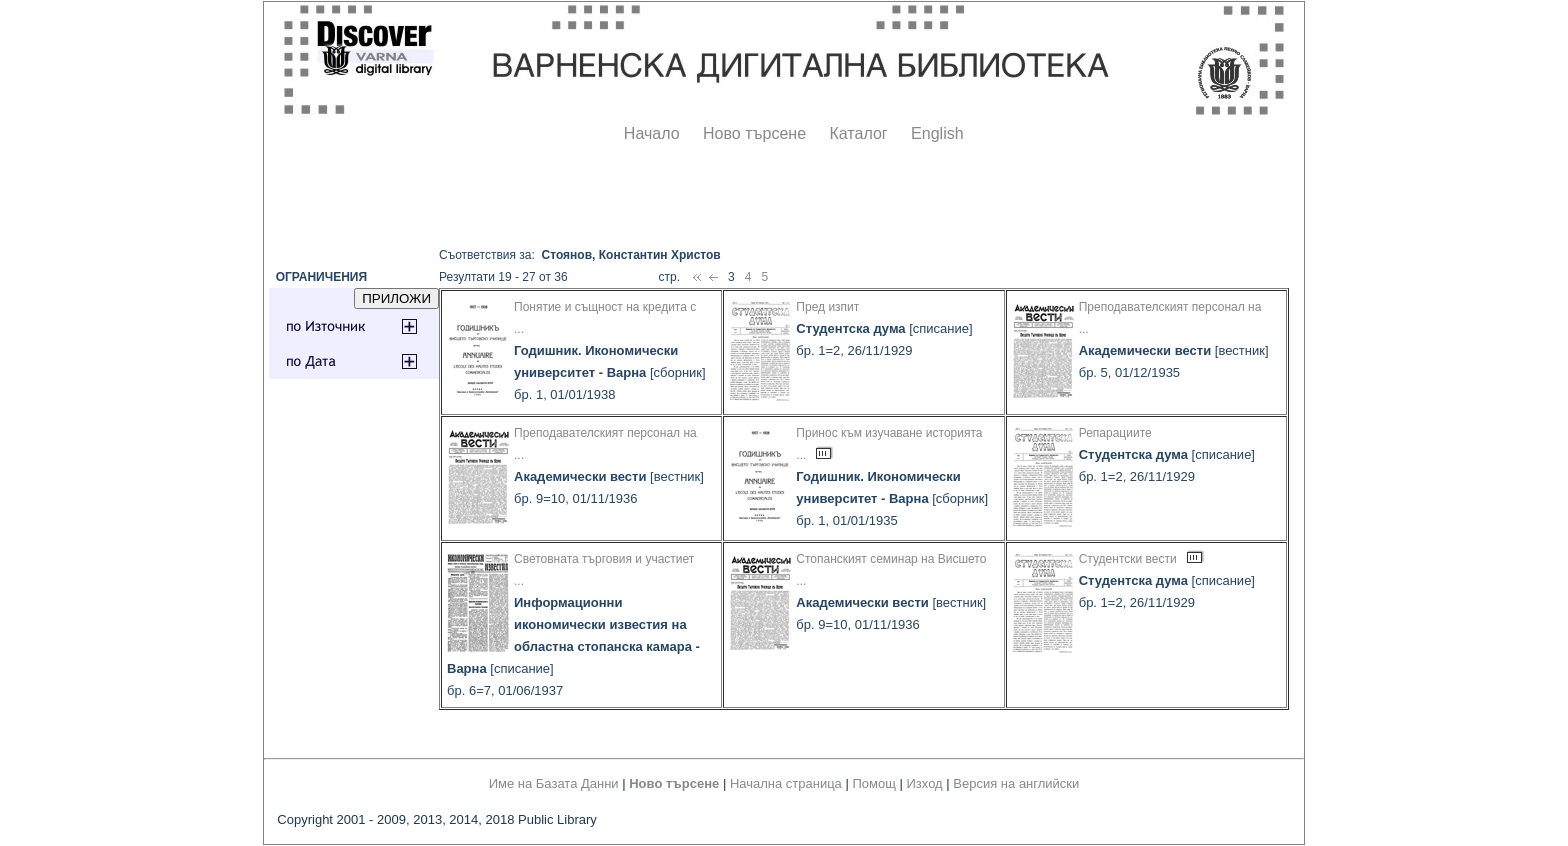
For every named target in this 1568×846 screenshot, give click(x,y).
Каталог (858, 133)
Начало (652, 133)
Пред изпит (827, 307)
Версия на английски (1016, 783)
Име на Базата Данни (554, 783)
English (937, 133)
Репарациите (1115, 433)
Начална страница (786, 783)
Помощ (873, 783)
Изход (925, 783)
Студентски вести (1128, 559)
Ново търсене (754, 133)
